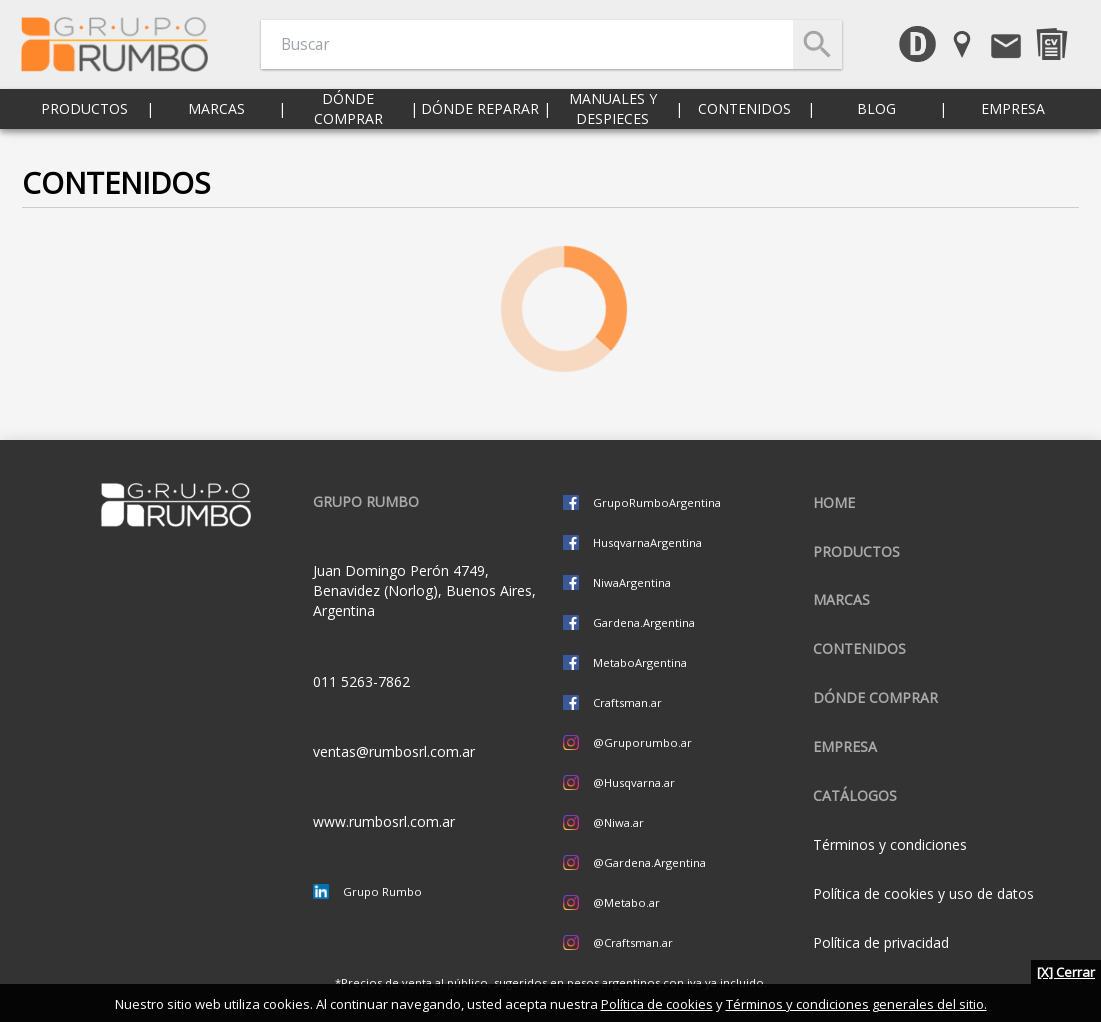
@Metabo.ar (626, 902)
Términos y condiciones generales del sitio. (856, 1004)
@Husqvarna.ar (634, 782)
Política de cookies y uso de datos (923, 893)
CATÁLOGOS (855, 795)
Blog (876, 119)
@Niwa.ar (618, 822)
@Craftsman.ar (633, 942)
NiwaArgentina (632, 582)
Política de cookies (657, 1004)
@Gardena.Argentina (649, 862)
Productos (84, 119)
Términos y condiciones (890, 844)
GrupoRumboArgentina (657, 502)
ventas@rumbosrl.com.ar (394, 751)
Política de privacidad (881, 942)
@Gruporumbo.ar (642, 742)
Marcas (216, 119)
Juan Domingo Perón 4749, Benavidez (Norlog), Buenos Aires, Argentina (424, 590)
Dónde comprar (348, 119)
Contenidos (744, 119)
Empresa (1013, 119)
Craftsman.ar (627, 702)
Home (834, 502)
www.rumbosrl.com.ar (384, 821)
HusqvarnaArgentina (647, 542)
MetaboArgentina (640, 662)
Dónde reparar (480, 119)
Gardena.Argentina (644, 622)
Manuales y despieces (613, 119)
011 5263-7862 (361, 681)
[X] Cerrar (1066, 972)
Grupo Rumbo (382, 891)
